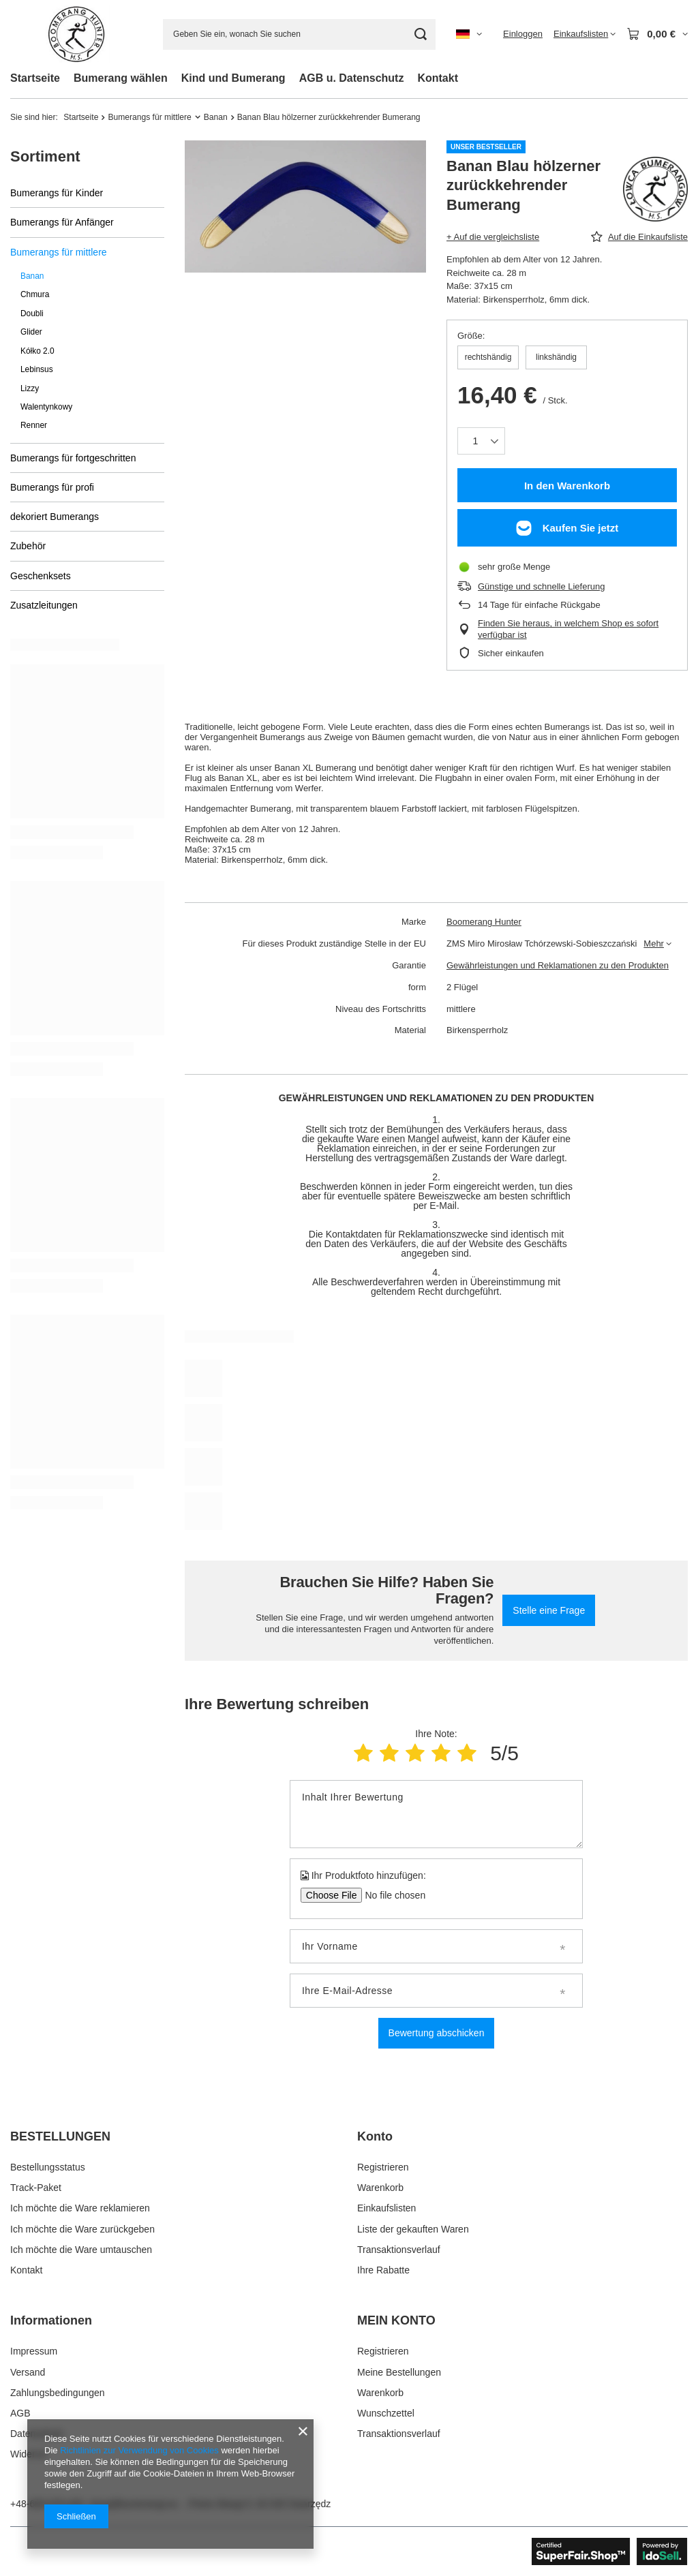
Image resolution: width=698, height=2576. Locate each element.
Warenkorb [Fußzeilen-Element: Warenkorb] (380, 2187)
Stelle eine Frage (549, 1610)
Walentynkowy (46, 407)
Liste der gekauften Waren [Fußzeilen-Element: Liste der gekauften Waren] (413, 2229)
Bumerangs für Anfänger (62, 222)
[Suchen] (420, 34)
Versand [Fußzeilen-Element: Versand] (27, 2372)
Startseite (35, 78)
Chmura (34, 294)
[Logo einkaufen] (76, 34)
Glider (31, 332)
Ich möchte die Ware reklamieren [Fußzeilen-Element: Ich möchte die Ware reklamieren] (80, 2208)
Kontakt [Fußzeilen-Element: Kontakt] (26, 2270)
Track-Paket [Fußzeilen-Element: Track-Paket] (35, 2187)
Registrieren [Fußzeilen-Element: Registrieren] (382, 2167)
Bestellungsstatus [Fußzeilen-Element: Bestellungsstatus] (47, 2167)
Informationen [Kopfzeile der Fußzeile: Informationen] (51, 2320)
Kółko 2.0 (37, 351)
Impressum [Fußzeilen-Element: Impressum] (33, 2351)
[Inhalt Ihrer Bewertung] (436, 1814)
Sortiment (45, 156)
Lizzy (29, 388)
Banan (216, 117)
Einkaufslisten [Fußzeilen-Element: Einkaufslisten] (386, 2208)
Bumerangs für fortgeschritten (73, 458)
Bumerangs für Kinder (56, 192)
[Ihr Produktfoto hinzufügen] (391, 1895)
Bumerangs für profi (52, 487)
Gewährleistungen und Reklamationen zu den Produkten (557, 965)
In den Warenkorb (567, 485)
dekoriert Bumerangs (54, 516)
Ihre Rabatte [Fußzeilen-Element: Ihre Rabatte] (383, 2270)
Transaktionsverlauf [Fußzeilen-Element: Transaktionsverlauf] (398, 2249)
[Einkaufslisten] (584, 34)
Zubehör (28, 545)
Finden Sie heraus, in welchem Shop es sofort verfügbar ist (568, 629)
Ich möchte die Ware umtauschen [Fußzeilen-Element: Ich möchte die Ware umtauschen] (81, 2249)
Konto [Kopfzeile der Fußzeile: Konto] (375, 2136)
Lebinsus (36, 369)
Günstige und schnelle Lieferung (541, 586)
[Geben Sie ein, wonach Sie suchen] (299, 34)
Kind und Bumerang (233, 78)
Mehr (653, 943)
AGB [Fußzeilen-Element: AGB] (20, 2413)
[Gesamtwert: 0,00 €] (657, 34)
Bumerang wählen (121, 78)
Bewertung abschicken (437, 2032)
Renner (33, 425)
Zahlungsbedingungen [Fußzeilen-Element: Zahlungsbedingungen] (57, 2392)
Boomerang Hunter (483, 922)
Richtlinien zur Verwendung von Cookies (139, 2450)
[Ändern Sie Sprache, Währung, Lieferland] (469, 34)
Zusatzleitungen (44, 605)
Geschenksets (40, 575)
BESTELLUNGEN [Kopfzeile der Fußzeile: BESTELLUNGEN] (60, 2136)
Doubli (32, 313)
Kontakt (437, 78)
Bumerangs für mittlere (149, 117)
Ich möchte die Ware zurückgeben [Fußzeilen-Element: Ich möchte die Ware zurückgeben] (82, 2229)
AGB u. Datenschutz (351, 78)
